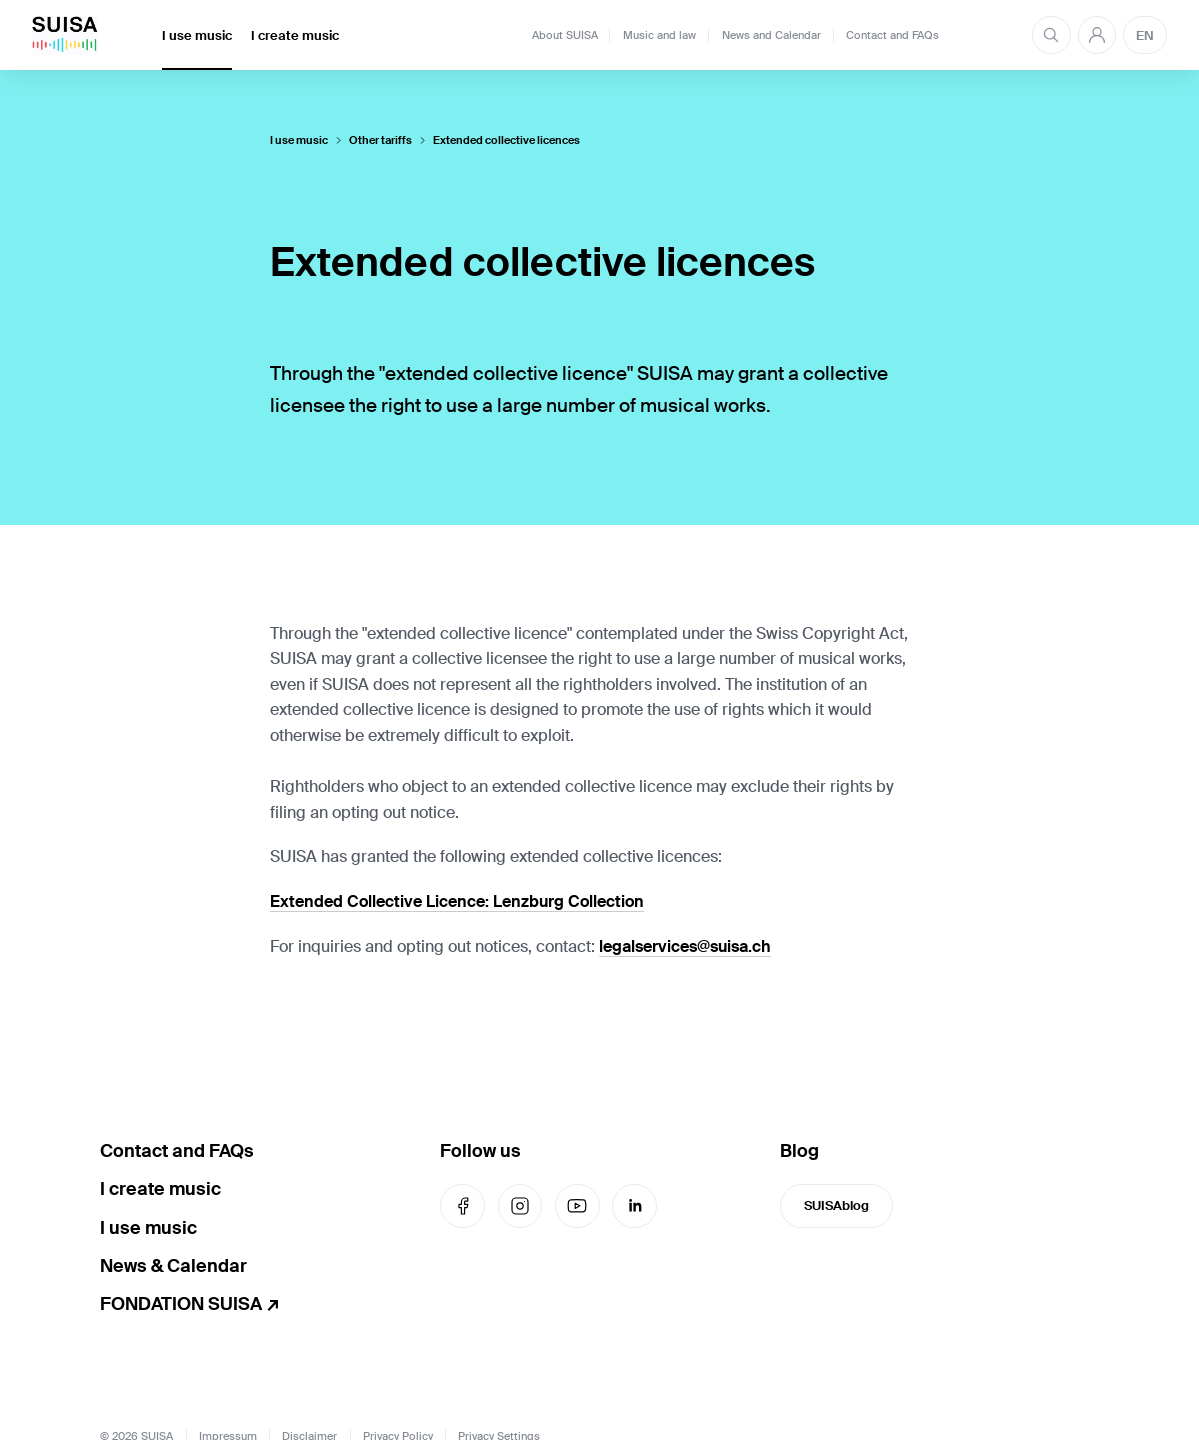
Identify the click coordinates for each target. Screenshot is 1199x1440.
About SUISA (565, 35)
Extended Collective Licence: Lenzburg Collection (457, 901)
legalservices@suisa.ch (685, 946)
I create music (295, 35)
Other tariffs (380, 140)
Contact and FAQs (892, 35)
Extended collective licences (506, 140)
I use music (197, 35)
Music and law (659, 35)
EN (1145, 35)
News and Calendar (771, 35)
